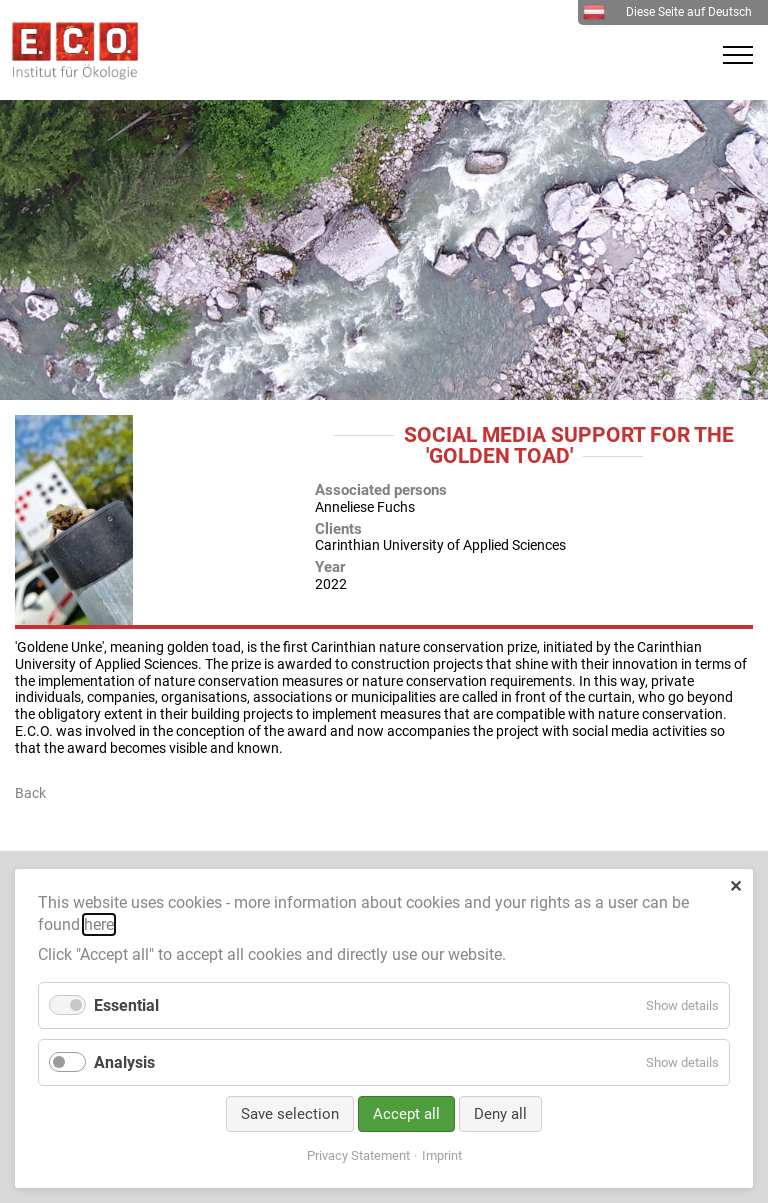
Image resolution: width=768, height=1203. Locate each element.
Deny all (500, 1114)
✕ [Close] (735, 886)
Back (30, 793)
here (99, 924)
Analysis (124, 1062)
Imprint (442, 1155)
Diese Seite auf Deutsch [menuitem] (667, 12)
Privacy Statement (358, 1155)
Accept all (406, 1114)
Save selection (290, 1114)
